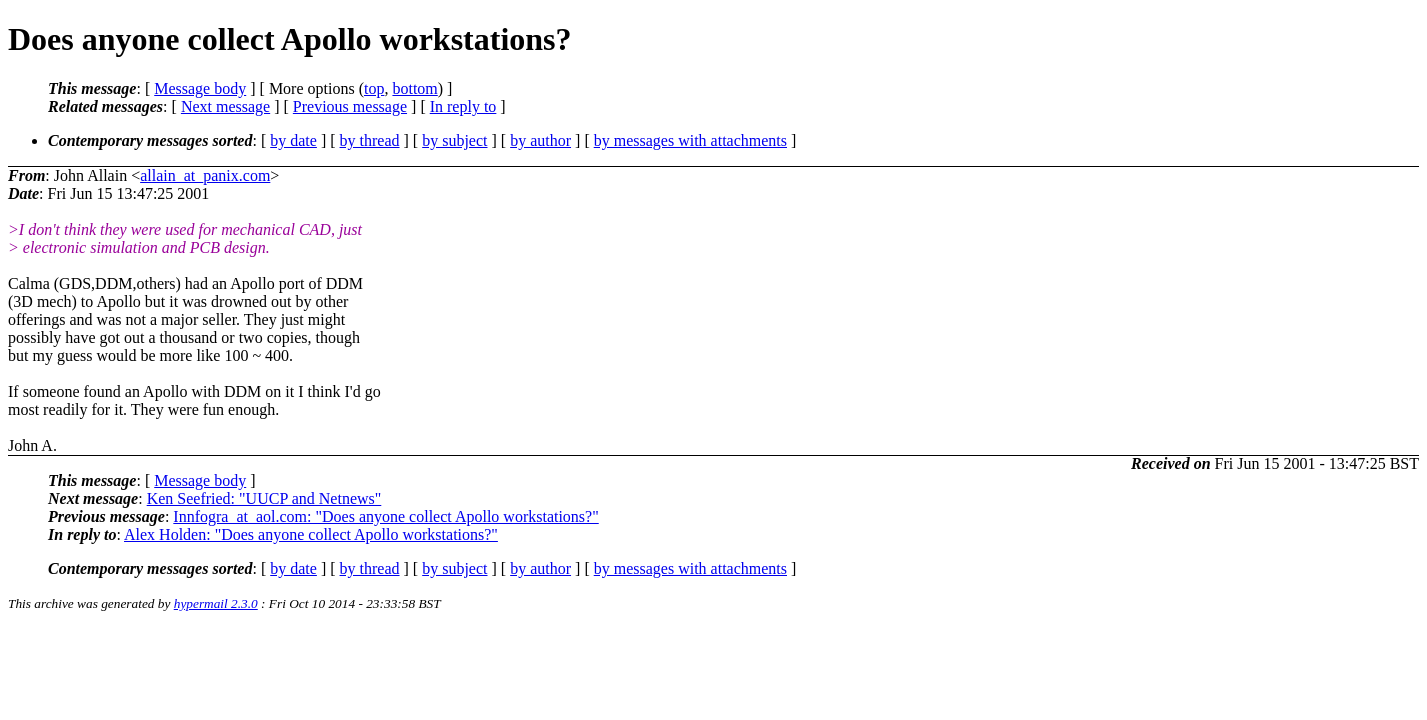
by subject (454, 140)
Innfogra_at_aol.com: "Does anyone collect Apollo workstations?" (385, 516)
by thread (370, 140)
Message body (200, 88)
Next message (225, 106)
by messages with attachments (690, 140)
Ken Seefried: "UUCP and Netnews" (264, 498)
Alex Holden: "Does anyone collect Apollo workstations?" (311, 534)
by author (540, 140)
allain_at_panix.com (205, 175)
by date (293, 140)
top (374, 88)
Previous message (350, 106)
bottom (414, 88)
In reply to (463, 106)
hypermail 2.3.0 (216, 603)
